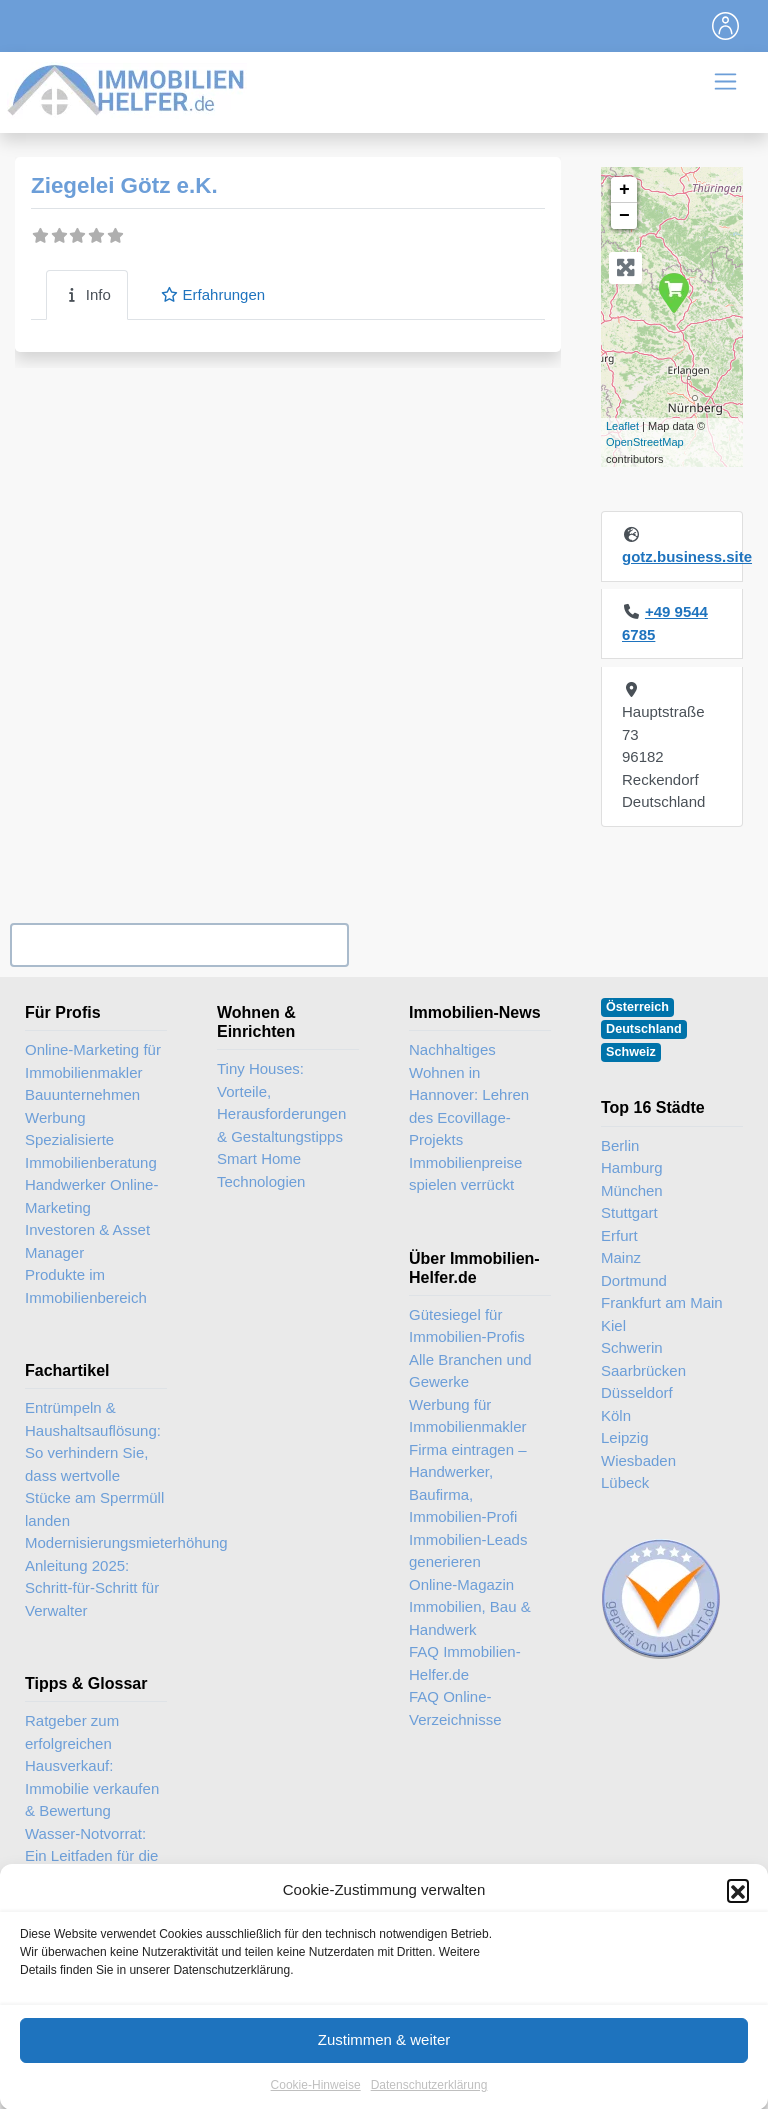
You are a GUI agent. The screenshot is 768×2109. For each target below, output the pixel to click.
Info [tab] (87, 294)
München (632, 1190)
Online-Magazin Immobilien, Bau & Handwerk (470, 1607)
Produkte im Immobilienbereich (86, 1286)
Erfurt (619, 1235)
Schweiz (631, 1052)
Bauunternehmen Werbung (82, 1106)
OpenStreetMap (645, 442)
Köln (616, 1415)
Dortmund (634, 1280)
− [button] (624, 216)
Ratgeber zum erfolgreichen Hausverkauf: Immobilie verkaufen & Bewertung (92, 1765)
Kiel (613, 1325)
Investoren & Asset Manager (87, 1241)
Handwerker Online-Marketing (91, 1196)
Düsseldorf (637, 1392)
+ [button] (624, 190)
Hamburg (632, 1167)
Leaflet (622, 426)
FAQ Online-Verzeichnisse (455, 1708)
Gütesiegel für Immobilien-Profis (467, 1326)
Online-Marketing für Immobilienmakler (93, 1061)
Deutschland (644, 1029)
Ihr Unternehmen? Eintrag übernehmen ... (179, 944)
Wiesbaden (638, 1460)
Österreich (637, 1007)
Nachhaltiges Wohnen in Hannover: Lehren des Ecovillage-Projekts (469, 1094)
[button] (738, 1911)
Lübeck (625, 1482)
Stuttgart (629, 1212)
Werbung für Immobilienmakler (468, 1416)
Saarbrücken (643, 1370)
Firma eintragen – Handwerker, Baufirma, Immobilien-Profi (468, 1483)
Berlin (620, 1145)
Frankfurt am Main (662, 1302)
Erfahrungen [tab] (212, 294)
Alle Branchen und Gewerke (470, 1371)
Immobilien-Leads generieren (468, 1551)
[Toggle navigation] (726, 26)
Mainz (621, 1257)
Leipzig (625, 1437)
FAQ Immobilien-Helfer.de (465, 1663)
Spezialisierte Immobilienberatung (91, 1151)
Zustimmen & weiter (384, 2059)
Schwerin (632, 1347)
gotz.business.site (687, 556)
